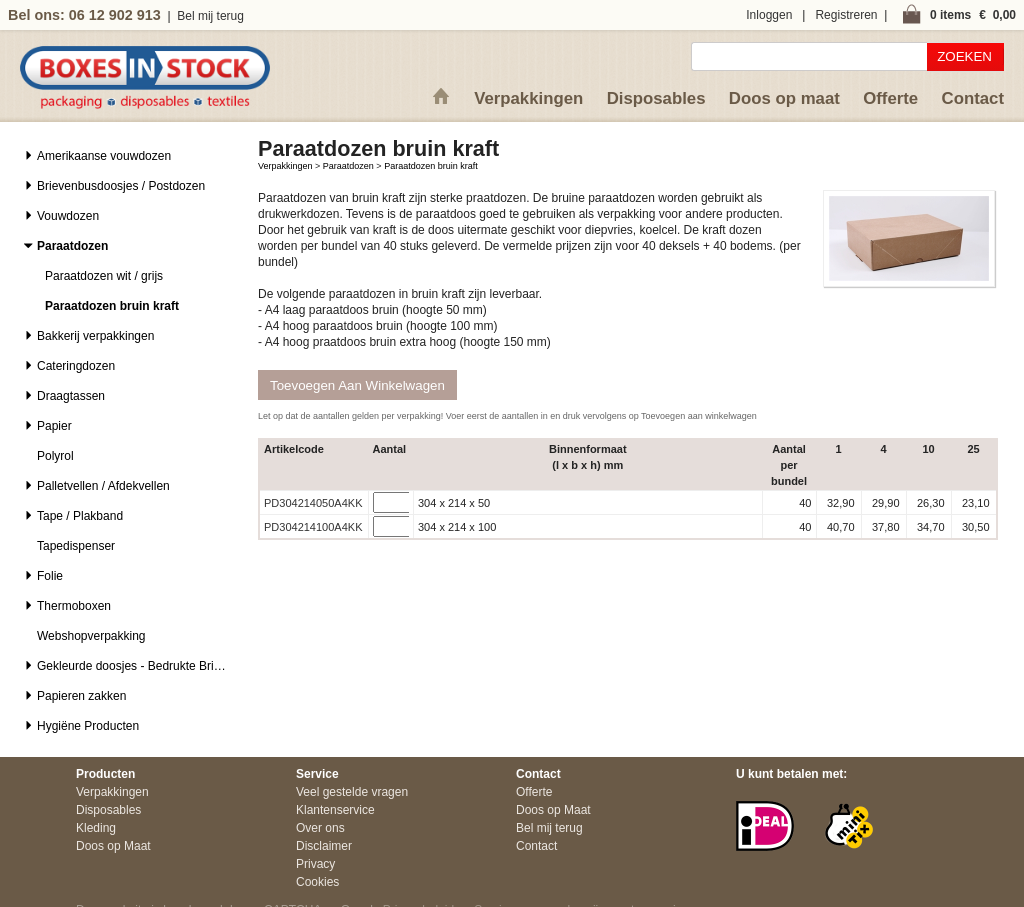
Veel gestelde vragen (352, 792)
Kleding (96, 828)
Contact (973, 98)
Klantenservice (335, 810)
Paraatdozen (348, 166)
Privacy (315, 864)
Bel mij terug (210, 16)
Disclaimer (324, 846)
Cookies (317, 882)
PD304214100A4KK (313, 527)
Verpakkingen (528, 98)
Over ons (320, 828)
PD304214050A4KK (313, 503)
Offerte (890, 98)
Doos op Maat (113, 846)
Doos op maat (784, 98)
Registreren (846, 15)
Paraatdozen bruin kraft (431, 166)
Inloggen (769, 15)
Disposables (656, 98)
